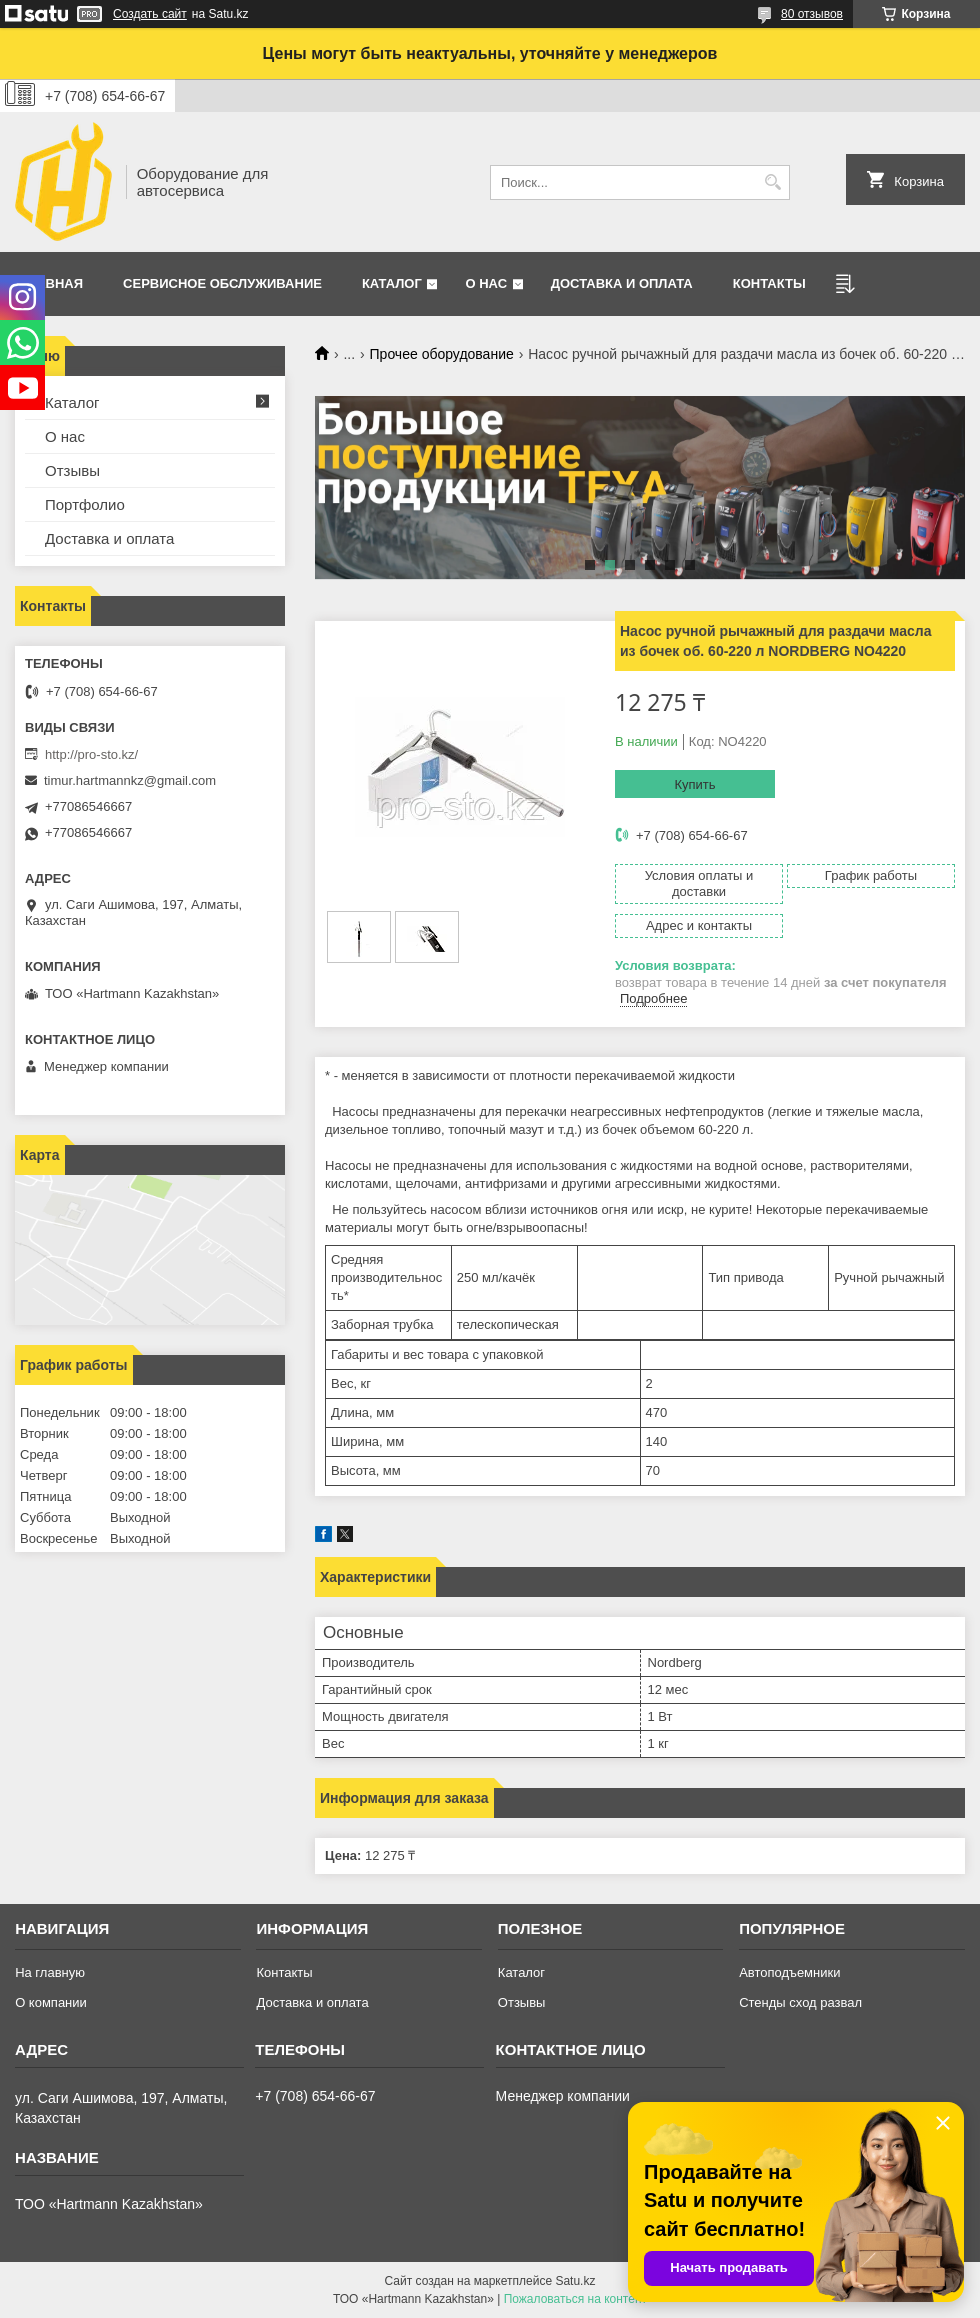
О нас (486, 283)
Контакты (769, 283)
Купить (694, 784)
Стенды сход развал (800, 2002)
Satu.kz (575, 2281)
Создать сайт (150, 14)
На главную (50, 1972)
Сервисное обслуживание (222, 283)
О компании (51, 2002)
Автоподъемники (789, 1972)
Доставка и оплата (622, 283)
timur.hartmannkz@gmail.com (130, 780)
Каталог (392, 283)
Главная (51, 283)
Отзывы (72, 470)
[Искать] (772, 182)
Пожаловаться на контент (575, 2299)
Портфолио (85, 504)
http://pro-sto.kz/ (91, 754)
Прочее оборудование (442, 354)
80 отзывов (812, 14)
